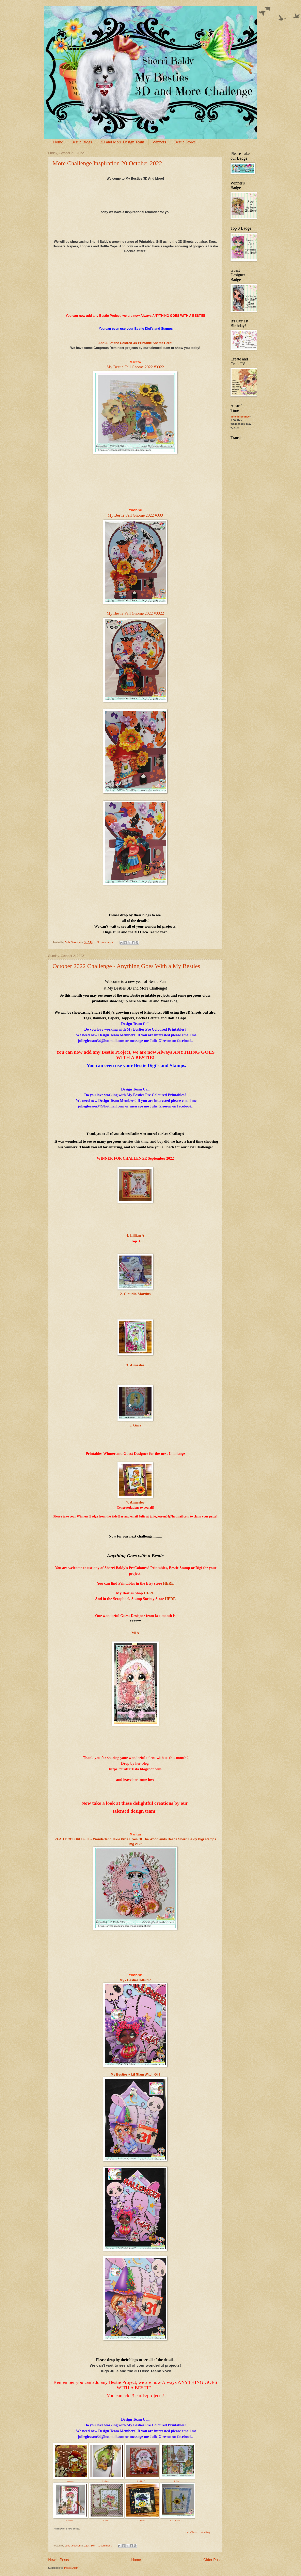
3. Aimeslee (135, 1365)
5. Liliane (69, 2521)
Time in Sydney (240, 416)
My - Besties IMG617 (135, 1980)
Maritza (135, 362)
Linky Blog (205, 2532)
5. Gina (135, 1425)
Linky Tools (191, 2532)
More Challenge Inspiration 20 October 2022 (107, 163)
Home (58, 142)
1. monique (70, 2481)
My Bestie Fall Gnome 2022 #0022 (135, 367)
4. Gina (176, 2481)
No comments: (105, 942)
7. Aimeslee (135, 1502)
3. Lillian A (141, 2481)
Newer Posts (58, 2560)
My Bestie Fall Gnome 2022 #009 (135, 515)
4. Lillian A (135, 1235)
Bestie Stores (185, 142)
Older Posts (212, 2560)
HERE (168, 1583)
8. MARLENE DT (177, 2521)
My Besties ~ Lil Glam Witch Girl (135, 2074)
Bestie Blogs (81, 142)
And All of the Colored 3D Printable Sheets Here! (135, 343)
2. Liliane (105, 2481)
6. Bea (105, 2521)
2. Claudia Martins (135, 1294)
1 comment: (105, 2545)
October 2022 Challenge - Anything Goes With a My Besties (126, 966)
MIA (135, 1633)
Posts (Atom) (71, 2567)
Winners (159, 142)
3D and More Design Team (122, 142)
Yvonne (135, 510)
